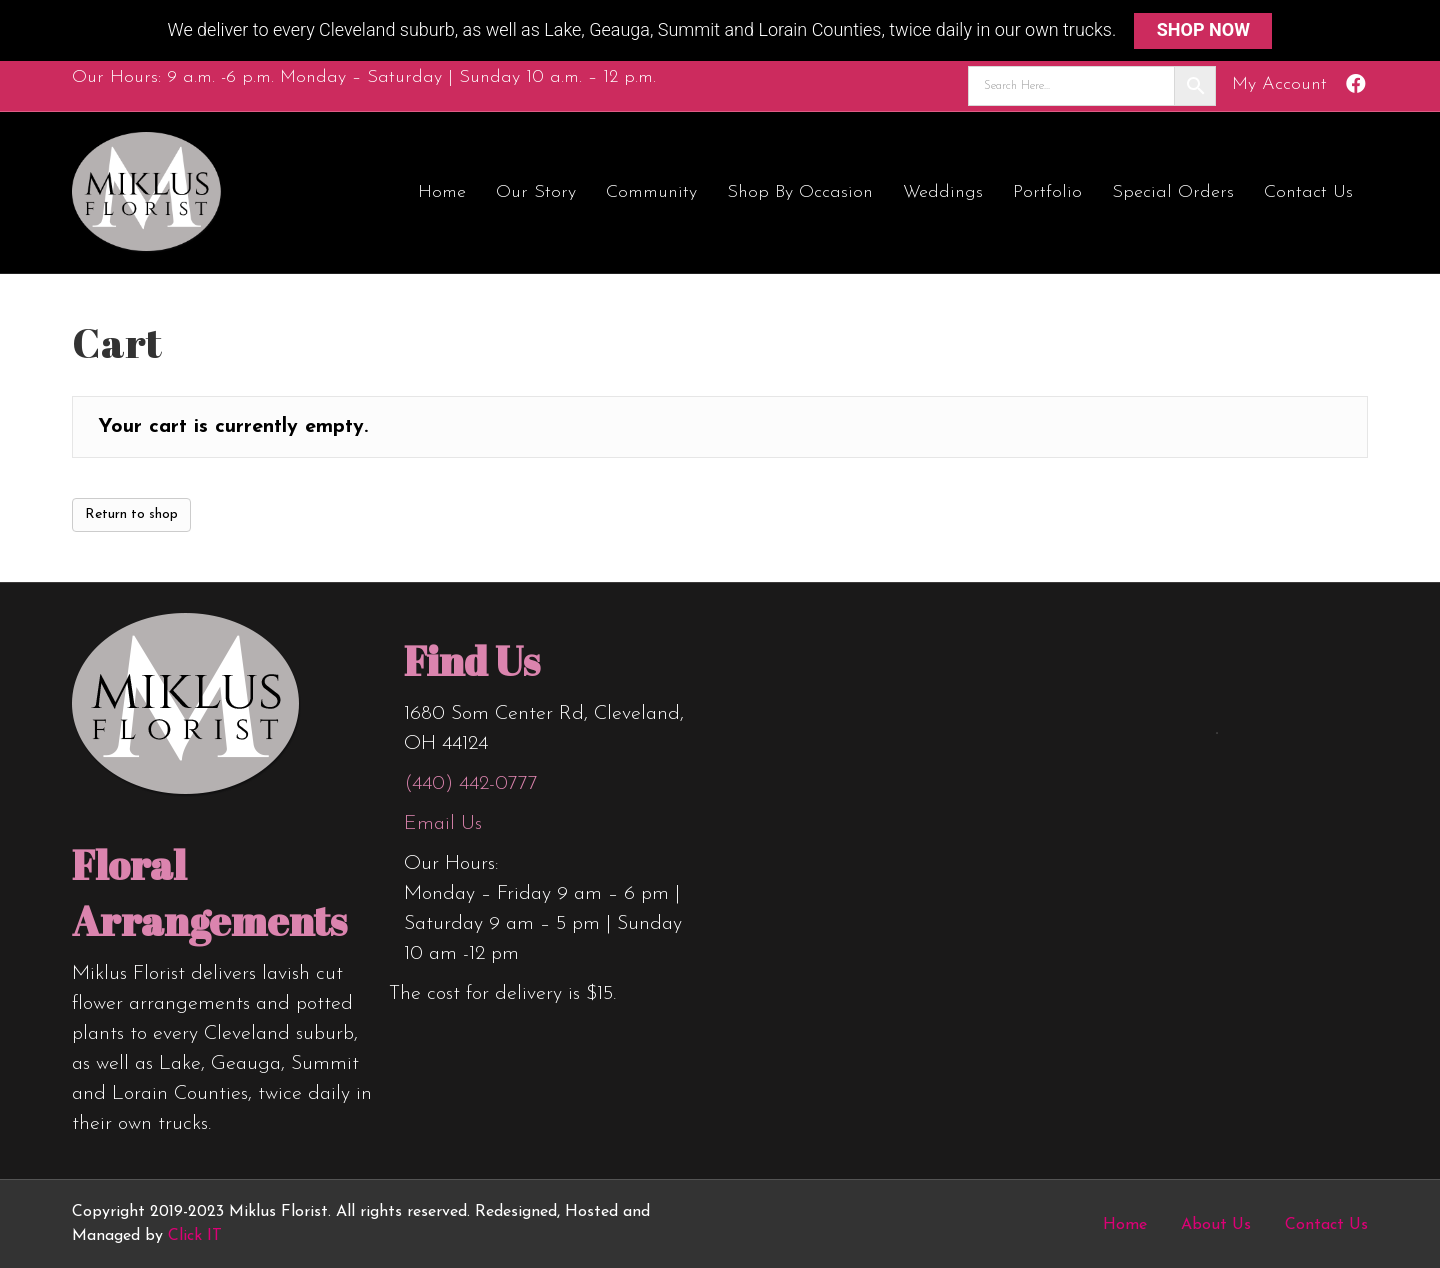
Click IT (195, 1236)
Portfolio (1047, 192)
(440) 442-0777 (471, 784)
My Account (1279, 84)
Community (651, 192)
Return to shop (131, 514)
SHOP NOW (1203, 29)
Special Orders (1173, 192)
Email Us (443, 824)
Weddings (943, 192)
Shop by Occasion (800, 192)
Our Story (536, 192)
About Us (1216, 1225)
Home (442, 192)
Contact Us (1308, 192)
